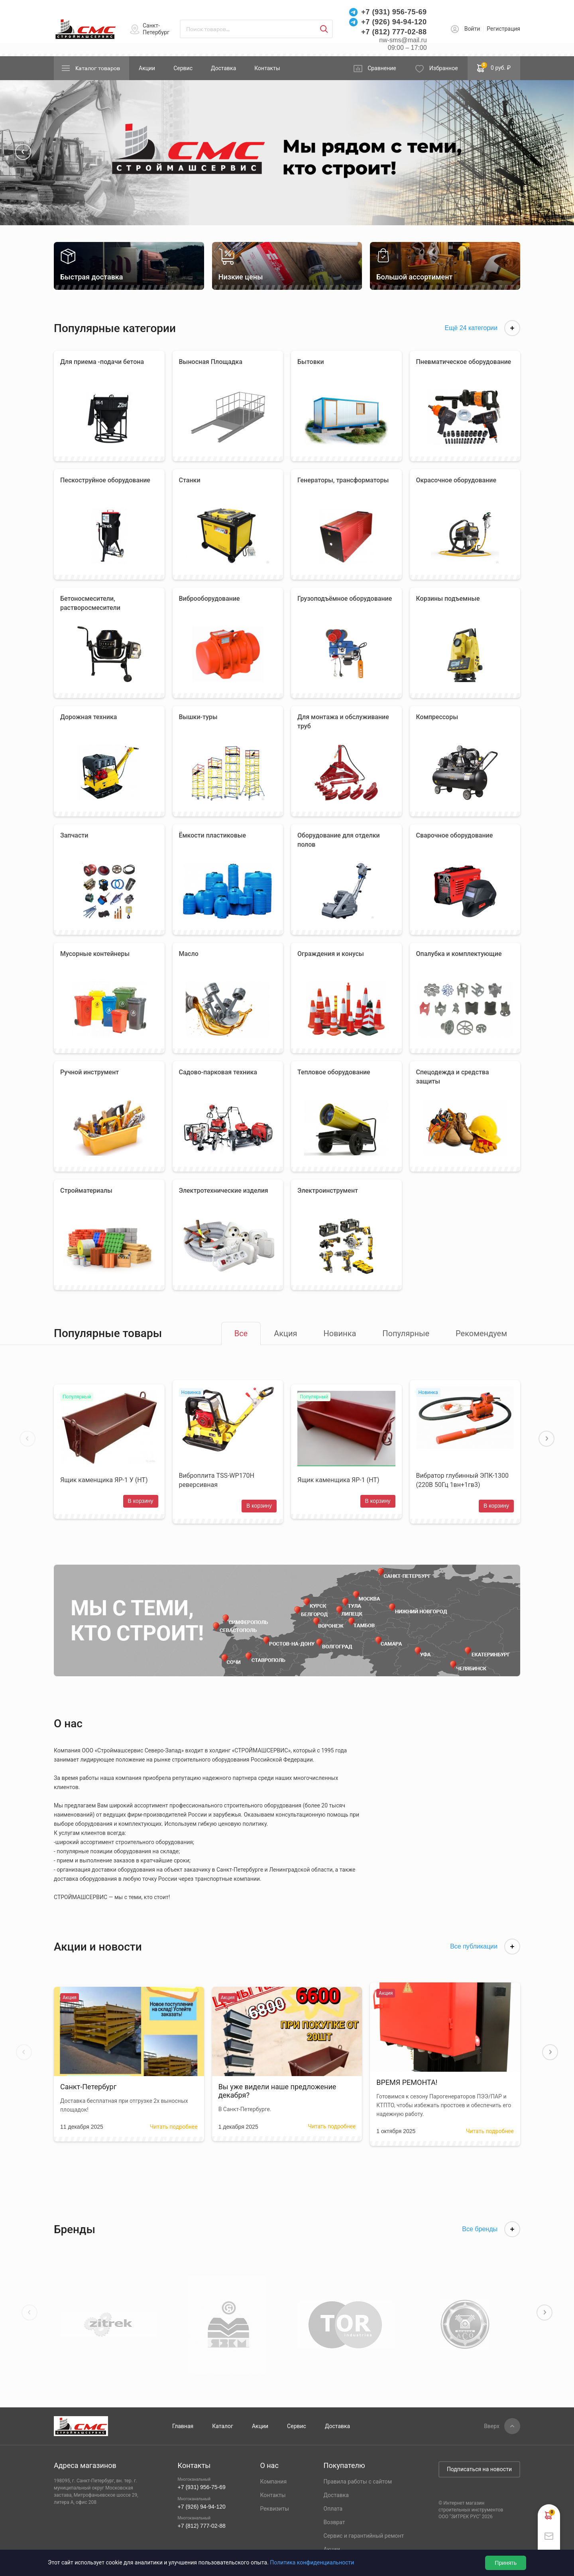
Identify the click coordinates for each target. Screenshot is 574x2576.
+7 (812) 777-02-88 (394, 32)
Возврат (334, 2522)
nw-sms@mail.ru (403, 40)
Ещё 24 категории (482, 328)
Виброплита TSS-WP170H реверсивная (217, 1480)
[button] (23, 152)
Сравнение (382, 68)
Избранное (443, 68)
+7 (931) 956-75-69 (394, 12)
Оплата (333, 2508)
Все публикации (485, 1946)
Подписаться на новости (479, 2469)
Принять (506, 2563)
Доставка (223, 68)
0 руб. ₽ (494, 67)
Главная (182, 2426)
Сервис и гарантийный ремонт (364, 2536)
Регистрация (503, 29)
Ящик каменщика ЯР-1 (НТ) (338, 1480)
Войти (472, 29)
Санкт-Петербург (156, 28)
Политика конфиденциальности (312, 2562)
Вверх (491, 2426)
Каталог (222, 2426)
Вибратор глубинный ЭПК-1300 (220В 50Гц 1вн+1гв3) (462, 1480)
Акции (147, 68)
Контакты (267, 68)
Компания (273, 2481)
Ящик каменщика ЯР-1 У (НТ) (103, 1480)
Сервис (183, 68)
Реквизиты (274, 2508)
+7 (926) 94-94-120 (394, 22)
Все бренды (491, 2229)
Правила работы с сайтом (358, 2481)
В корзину (140, 1501)
